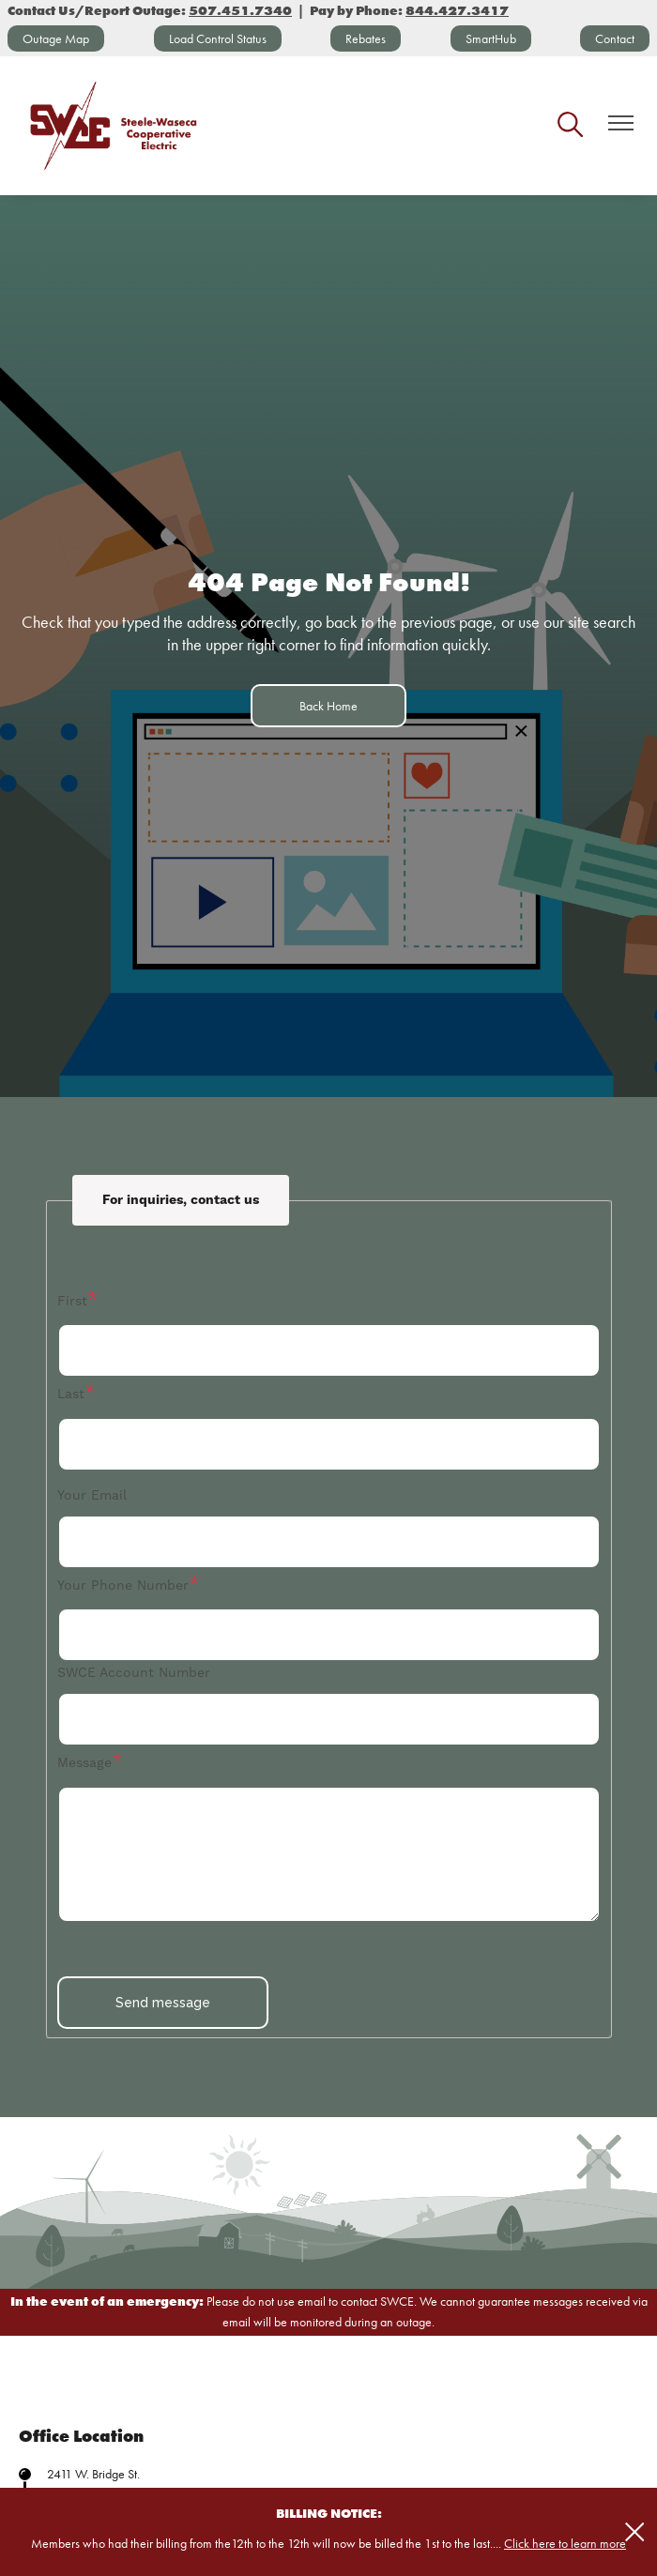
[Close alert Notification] (634, 2532)
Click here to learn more (565, 2543)
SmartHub (491, 38)
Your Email (92, 1494)
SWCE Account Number (133, 1672)
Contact (614, 38)
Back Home (328, 705)
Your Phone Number (123, 1585)
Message (84, 1762)
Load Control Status (218, 38)
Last (70, 1393)
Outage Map (56, 38)
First (72, 1300)
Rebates (365, 38)
